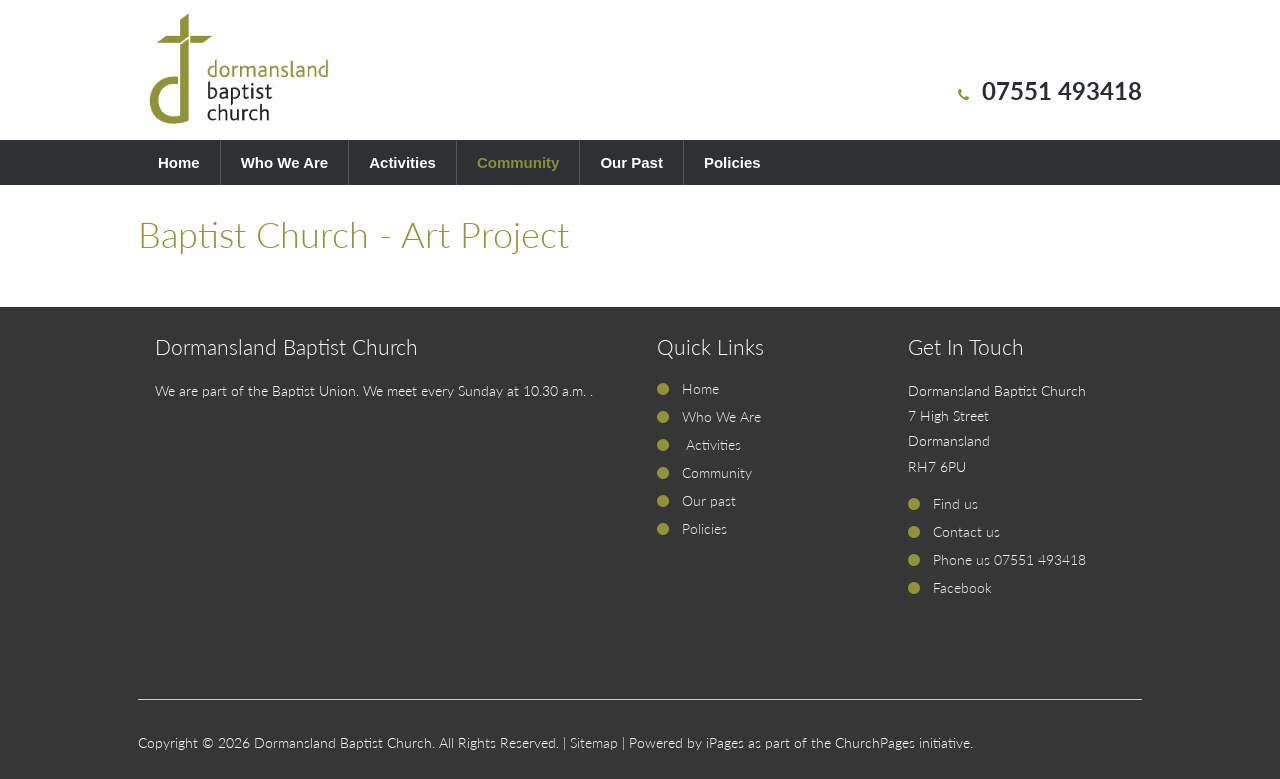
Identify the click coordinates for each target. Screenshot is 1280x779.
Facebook (962, 587)
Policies (732, 162)
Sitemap (594, 742)
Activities (402, 162)
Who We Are (285, 162)
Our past (709, 500)
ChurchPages (875, 742)
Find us (955, 503)
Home (179, 162)
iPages (725, 742)
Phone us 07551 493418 (1009, 559)
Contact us (966, 531)
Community (518, 162)
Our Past (631, 162)
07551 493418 (1062, 90)
